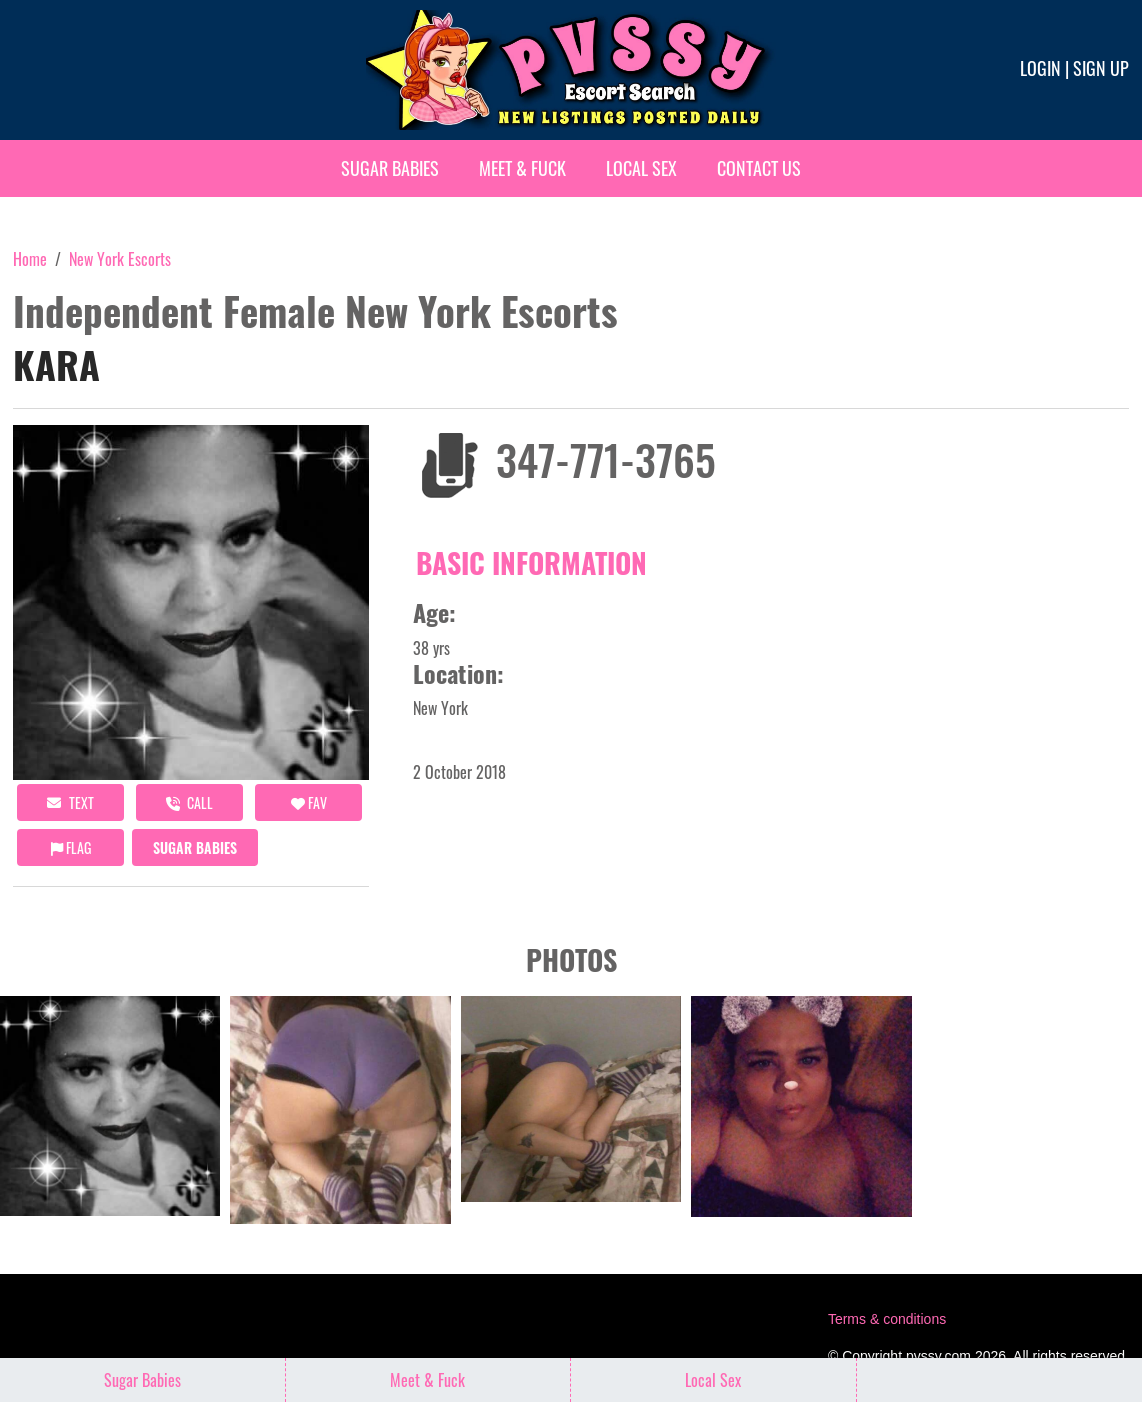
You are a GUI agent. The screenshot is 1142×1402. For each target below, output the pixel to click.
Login (1040, 68)
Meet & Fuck (522, 168)
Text (70, 802)
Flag (71, 847)
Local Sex (641, 168)
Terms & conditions (887, 1319)
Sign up (1101, 68)
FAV (309, 802)
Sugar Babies (390, 168)
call (189, 802)
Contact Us (759, 168)
